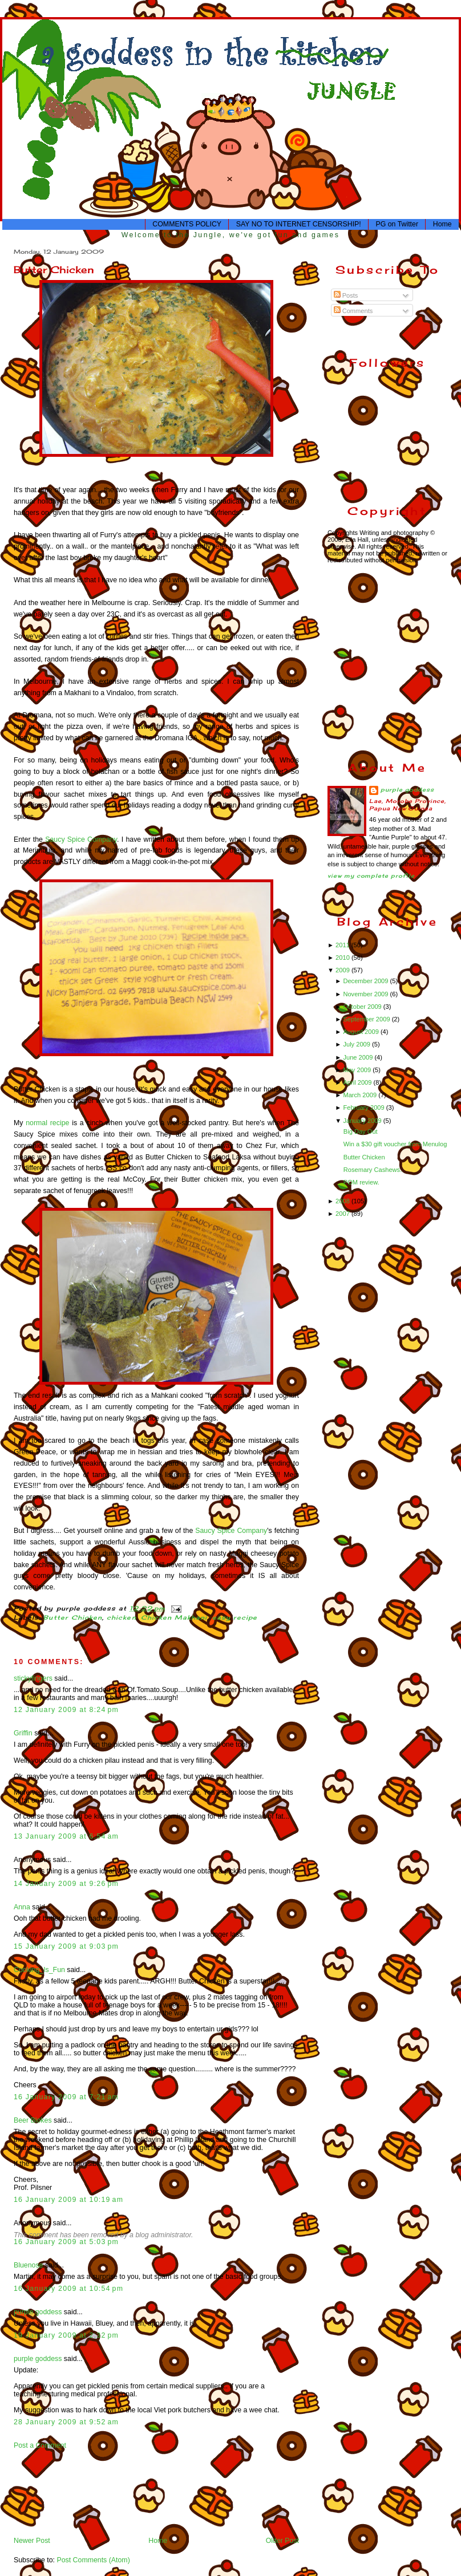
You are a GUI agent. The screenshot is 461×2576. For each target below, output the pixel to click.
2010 (343, 957)
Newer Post (32, 2541)
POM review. (361, 1182)
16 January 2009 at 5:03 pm (66, 2242)
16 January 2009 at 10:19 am (68, 2200)
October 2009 (363, 1006)
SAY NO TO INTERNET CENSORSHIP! (298, 224)
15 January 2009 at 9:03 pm (66, 1946)
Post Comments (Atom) (93, 2560)
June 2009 (358, 1057)
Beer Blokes (33, 2120)
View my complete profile (371, 876)
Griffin (23, 1733)
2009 (343, 970)
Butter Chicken (54, 269)
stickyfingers (33, 1678)
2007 (343, 1213)
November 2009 (366, 994)
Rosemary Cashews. (372, 1169)
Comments (353, 310)
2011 (343, 945)
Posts (346, 295)
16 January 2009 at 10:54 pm (68, 2289)
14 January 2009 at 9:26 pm (66, 1884)
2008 (343, 1201)
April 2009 (358, 1082)
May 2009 (358, 1069)
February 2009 (364, 1107)
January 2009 (363, 1120)
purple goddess (38, 2312)
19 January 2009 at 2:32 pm (66, 2335)
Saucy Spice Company (81, 839)
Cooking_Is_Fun (39, 1970)
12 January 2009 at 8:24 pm (66, 1710)
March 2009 (360, 1095)
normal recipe (47, 1123)
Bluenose (28, 2265)
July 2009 (357, 1044)
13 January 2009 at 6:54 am (66, 1836)
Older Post (282, 2541)
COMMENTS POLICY (186, 224)
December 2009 (366, 980)
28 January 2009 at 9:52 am (66, 2422)
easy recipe (235, 1617)
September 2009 (367, 1019)
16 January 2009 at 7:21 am (66, 2097)
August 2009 (361, 1031)
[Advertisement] (49, 2492)
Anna (22, 1907)
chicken (121, 1617)
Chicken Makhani (174, 1617)
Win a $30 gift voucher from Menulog (395, 1144)
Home (442, 224)
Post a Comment (40, 2445)
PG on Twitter (396, 224)
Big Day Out (360, 1131)
